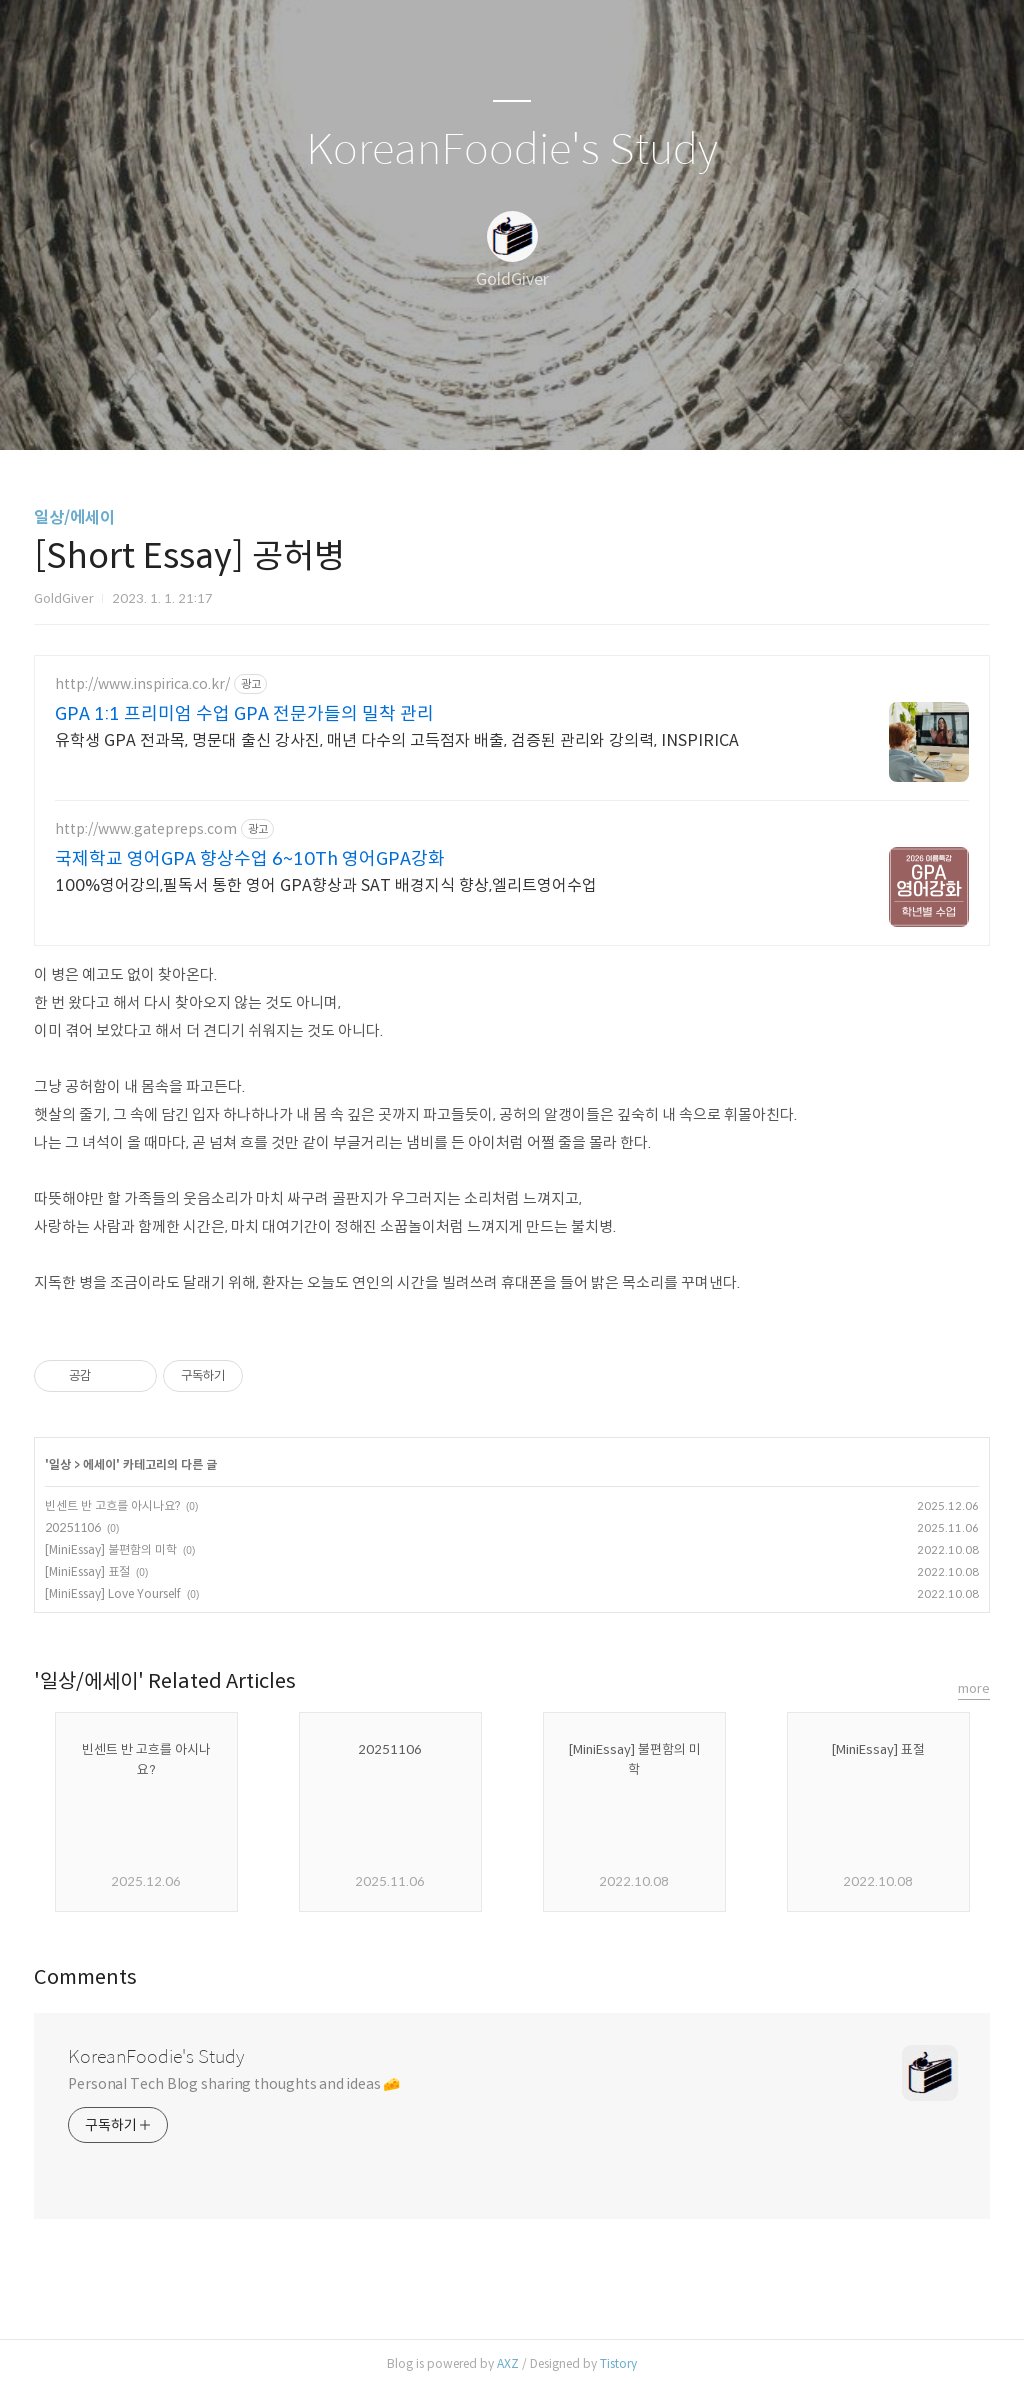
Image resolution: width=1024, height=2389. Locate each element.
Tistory (618, 2363)
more (974, 1688)
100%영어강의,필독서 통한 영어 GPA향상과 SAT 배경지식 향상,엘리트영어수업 (326, 885)
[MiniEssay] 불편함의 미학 (111, 1549)
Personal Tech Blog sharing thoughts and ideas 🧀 (234, 2084)
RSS (545, 409)
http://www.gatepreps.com (146, 829)
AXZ (508, 2363)
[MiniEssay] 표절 (87, 1571)
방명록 (477, 409)
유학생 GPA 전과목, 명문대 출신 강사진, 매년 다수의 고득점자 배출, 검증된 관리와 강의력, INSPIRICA (397, 740)
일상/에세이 (74, 517)
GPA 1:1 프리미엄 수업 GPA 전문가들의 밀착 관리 (244, 714)
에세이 (99, 1464)
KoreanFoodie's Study (512, 150)
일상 (60, 1464)
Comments (85, 1977)
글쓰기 (409, 409)
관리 (613, 409)
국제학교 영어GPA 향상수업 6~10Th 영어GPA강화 (250, 859)
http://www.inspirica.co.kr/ (142, 684)
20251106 (73, 1527)
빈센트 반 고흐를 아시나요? (112, 1505)
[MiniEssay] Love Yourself (113, 1593)
